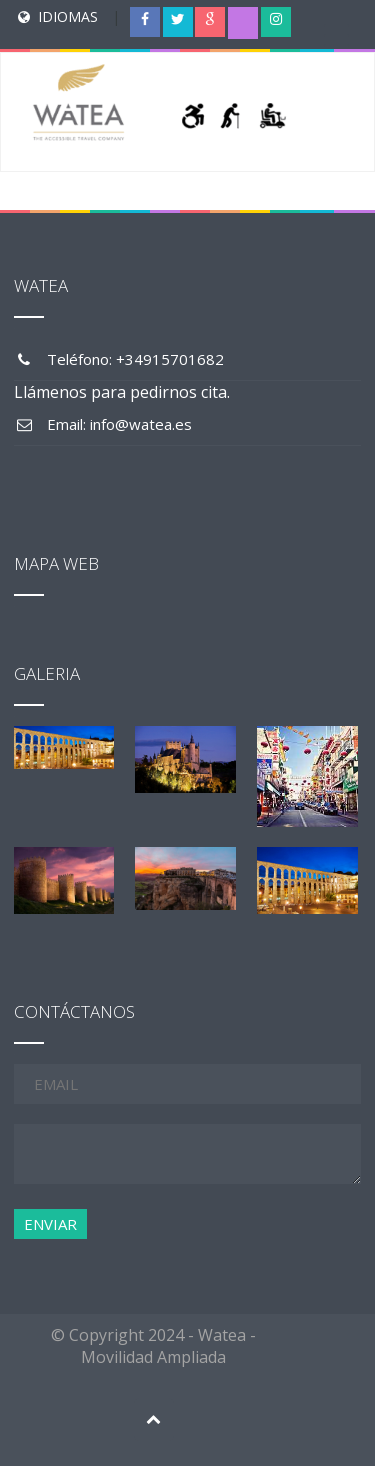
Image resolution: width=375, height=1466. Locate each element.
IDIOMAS (68, 16)
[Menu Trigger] (336, 35)
